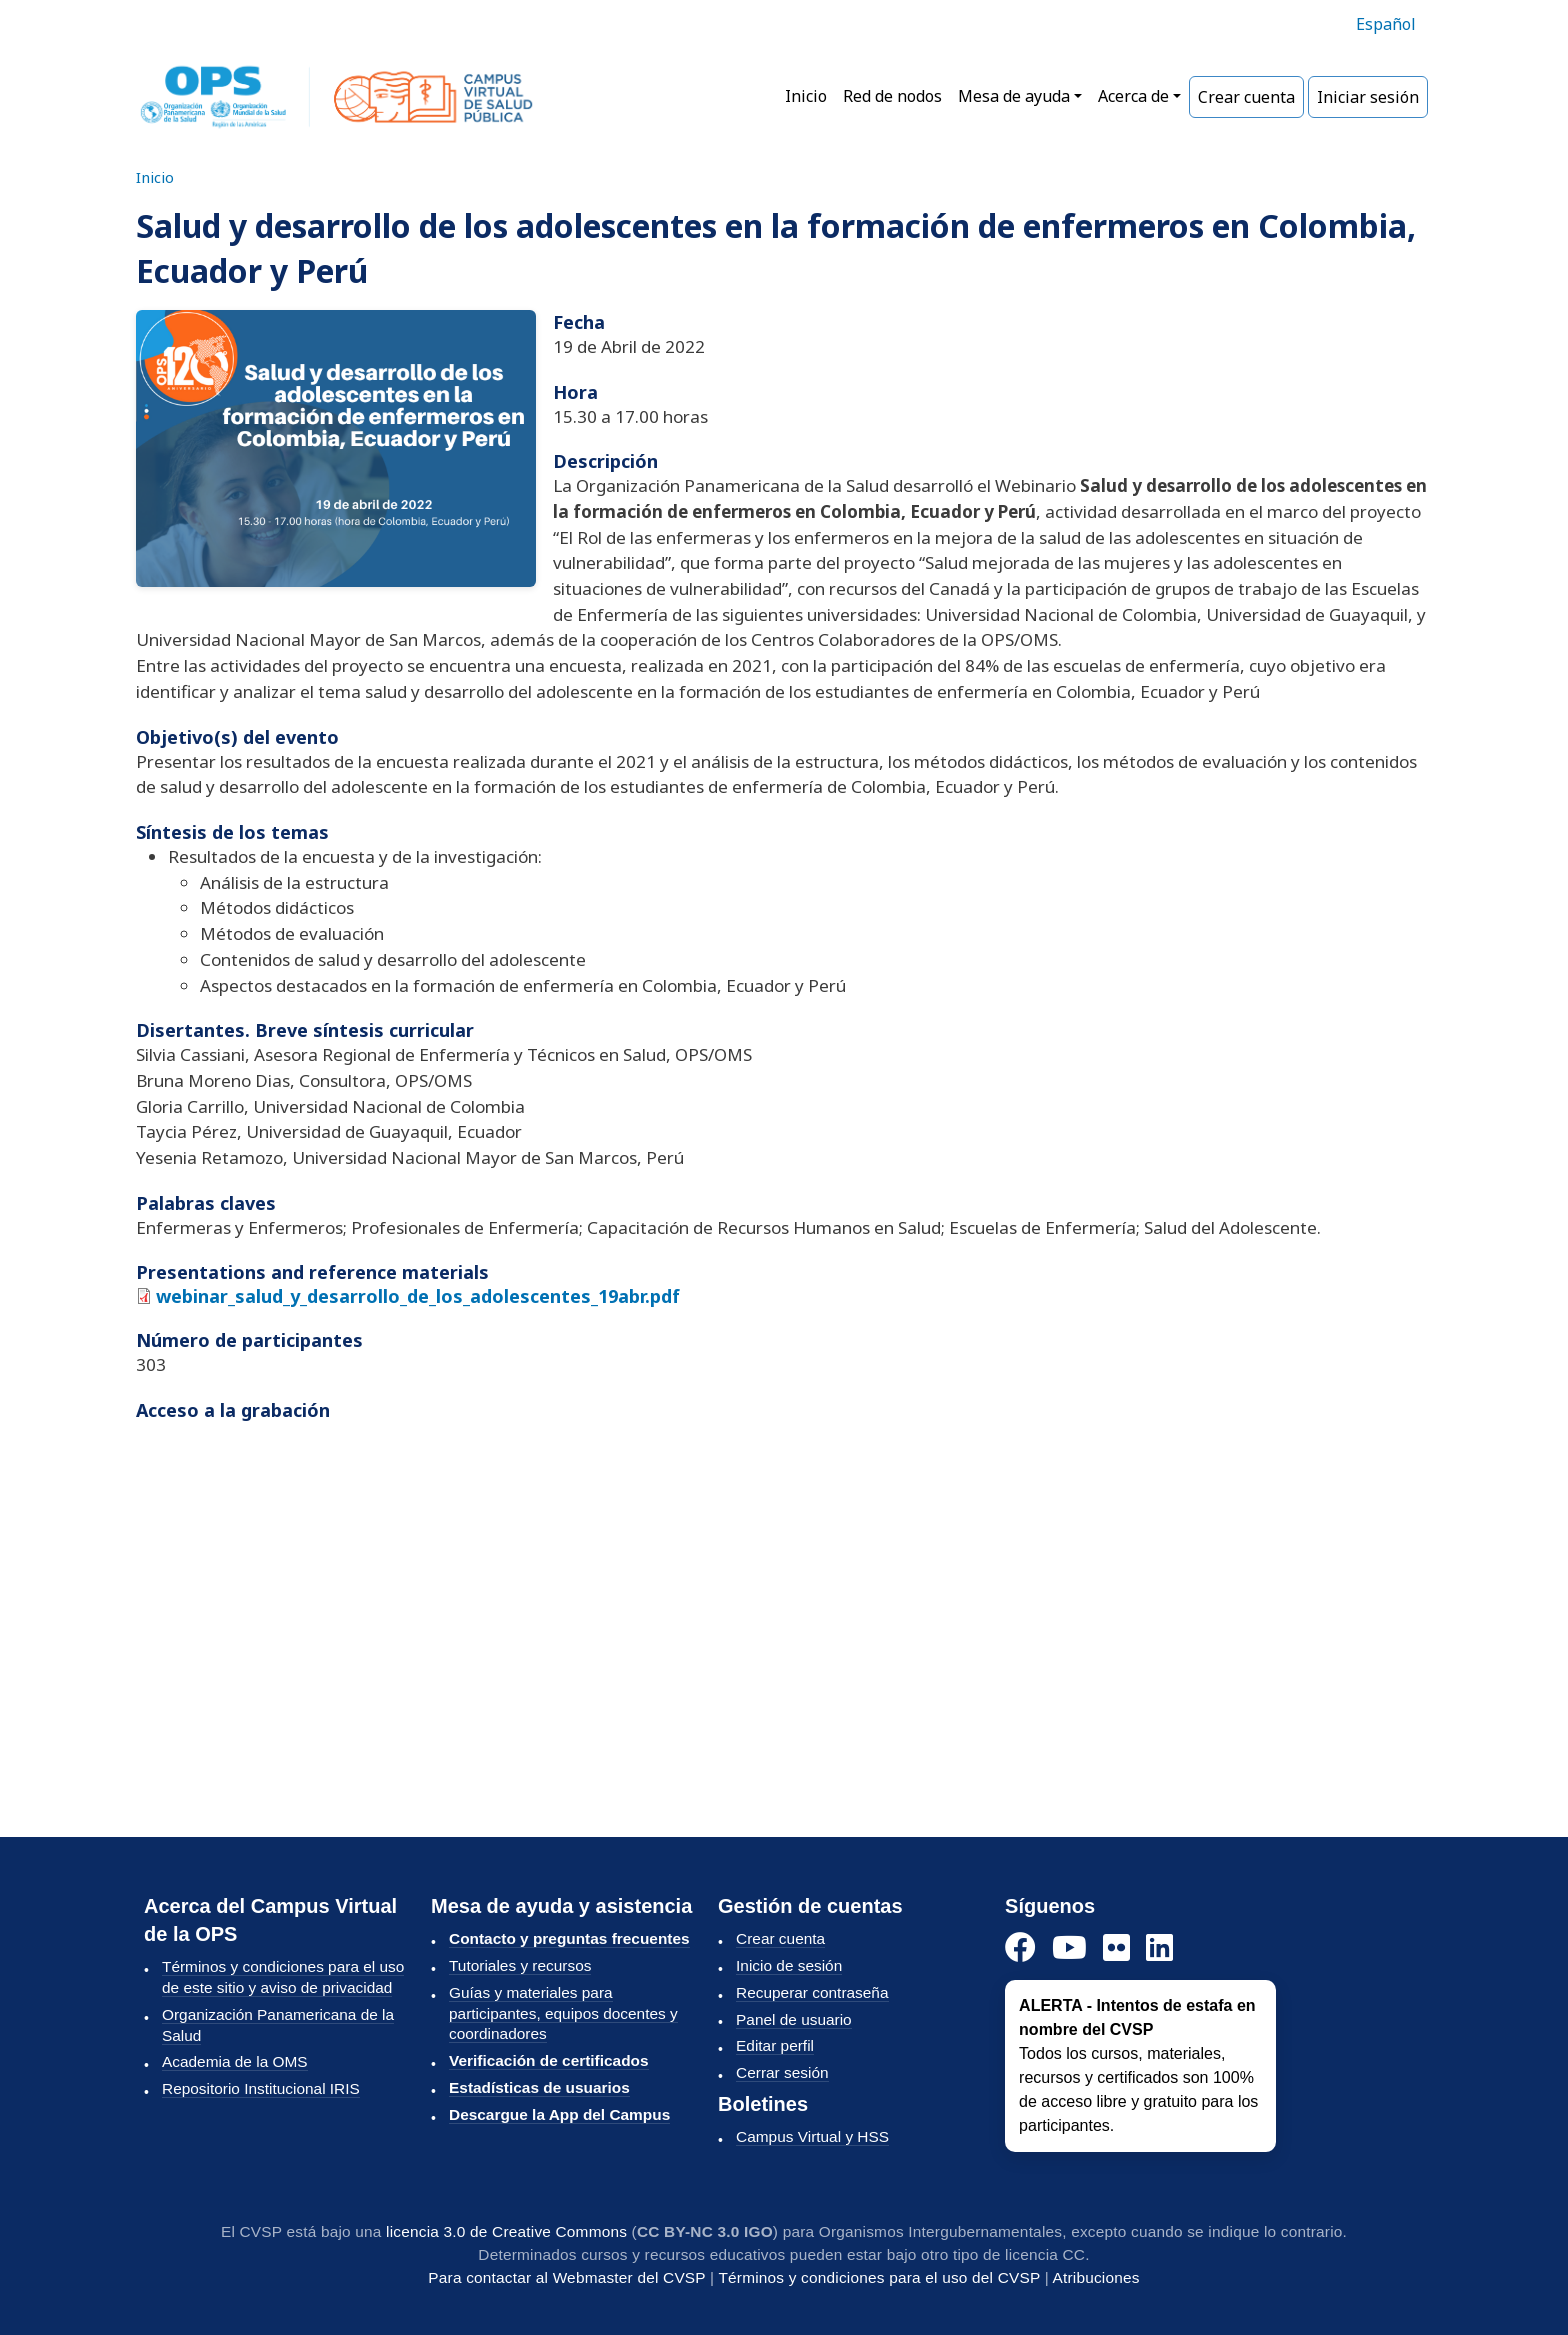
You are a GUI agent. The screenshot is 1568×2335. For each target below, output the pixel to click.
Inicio (806, 96)
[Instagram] (1116, 1948)
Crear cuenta (1246, 97)
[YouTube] (1069, 1948)
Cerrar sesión (782, 2072)
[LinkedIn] (1159, 1948)
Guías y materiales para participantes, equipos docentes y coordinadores (563, 2013)
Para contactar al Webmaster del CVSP (566, 2277)
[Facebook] (1020, 1948)
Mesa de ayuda (1014, 96)
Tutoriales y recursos (520, 1965)
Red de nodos (892, 96)
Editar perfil (775, 2045)
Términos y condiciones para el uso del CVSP (879, 2277)
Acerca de (1133, 96)
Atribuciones (1096, 2277)
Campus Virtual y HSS (812, 2136)
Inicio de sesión (789, 1965)
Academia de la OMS (235, 2061)
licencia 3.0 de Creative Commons (506, 2231)
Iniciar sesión (1368, 97)
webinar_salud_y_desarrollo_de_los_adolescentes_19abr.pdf (418, 1296)
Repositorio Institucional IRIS (261, 2088)
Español (1386, 24)
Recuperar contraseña (812, 1992)
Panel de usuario (794, 2019)
